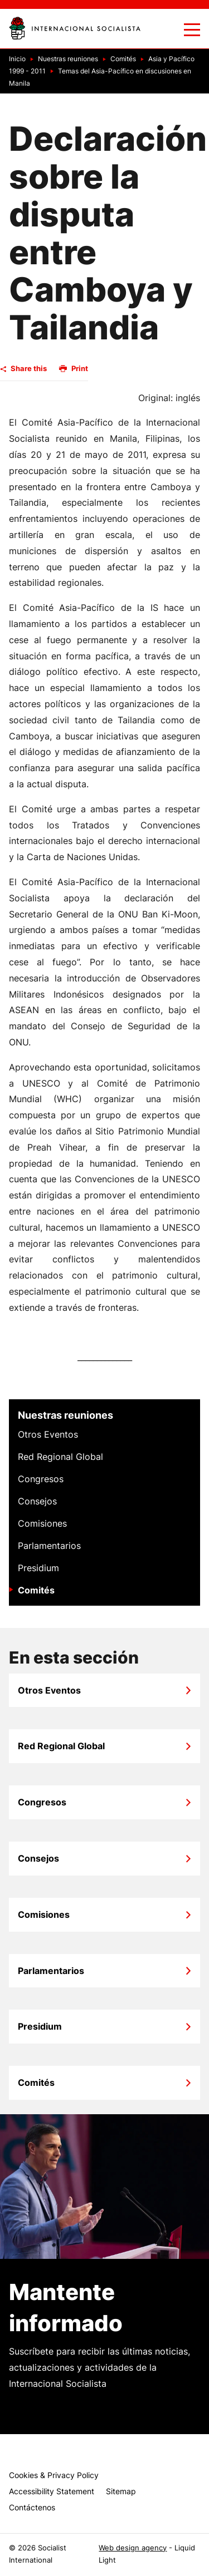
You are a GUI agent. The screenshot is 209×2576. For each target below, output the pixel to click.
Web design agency (133, 2548)
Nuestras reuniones (65, 1415)
